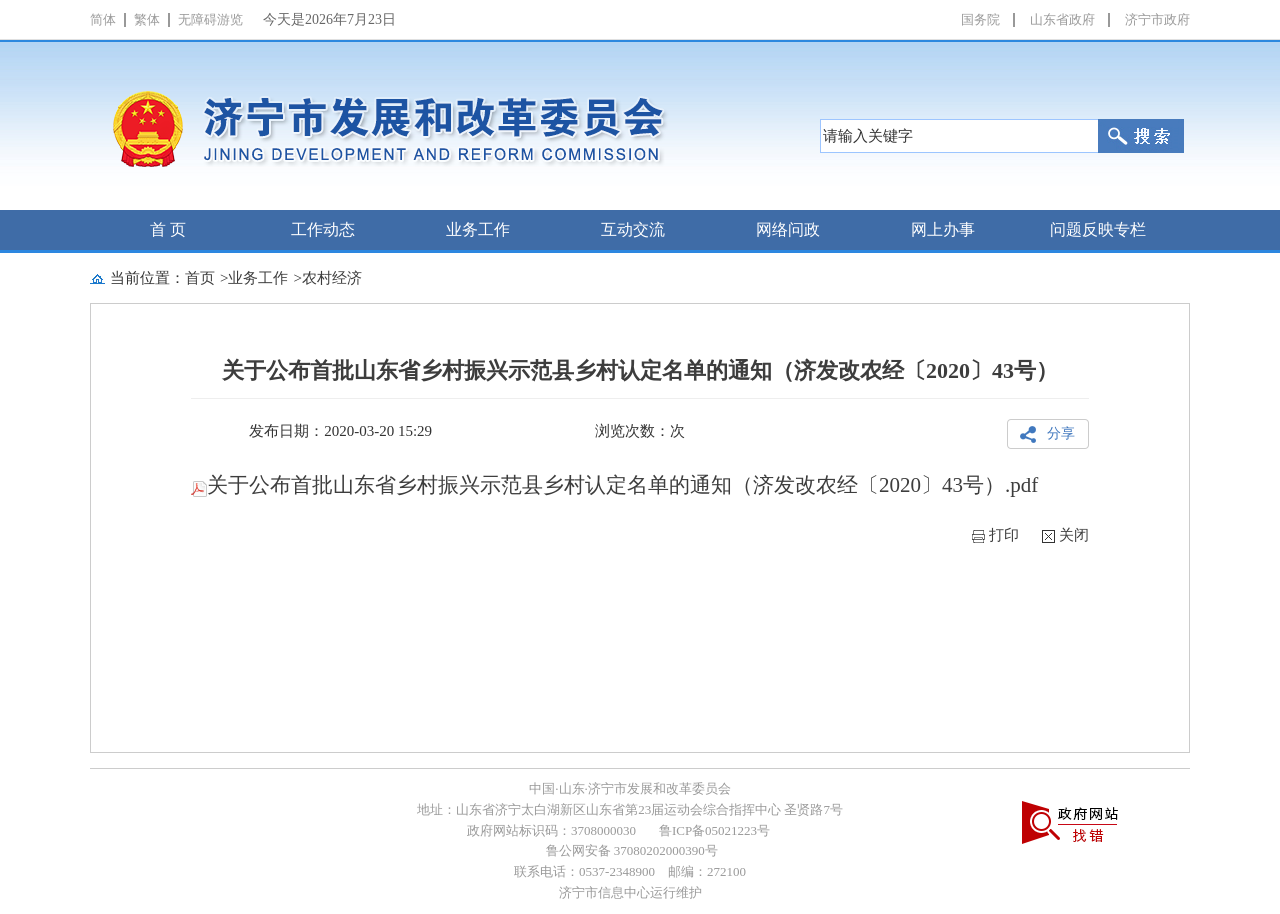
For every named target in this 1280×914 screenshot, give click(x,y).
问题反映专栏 (1098, 229)
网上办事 (943, 229)
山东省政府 (1062, 19)
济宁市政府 (1157, 19)
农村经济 (332, 278)
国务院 (980, 19)
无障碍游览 (210, 19)
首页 (200, 278)
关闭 (1074, 535)
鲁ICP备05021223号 (714, 830)
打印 (1004, 535)
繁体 (147, 19)
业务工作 (478, 229)
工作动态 (323, 229)
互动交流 (633, 229)
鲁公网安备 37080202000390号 (630, 850)
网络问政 (788, 229)
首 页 (168, 229)
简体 (103, 19)
